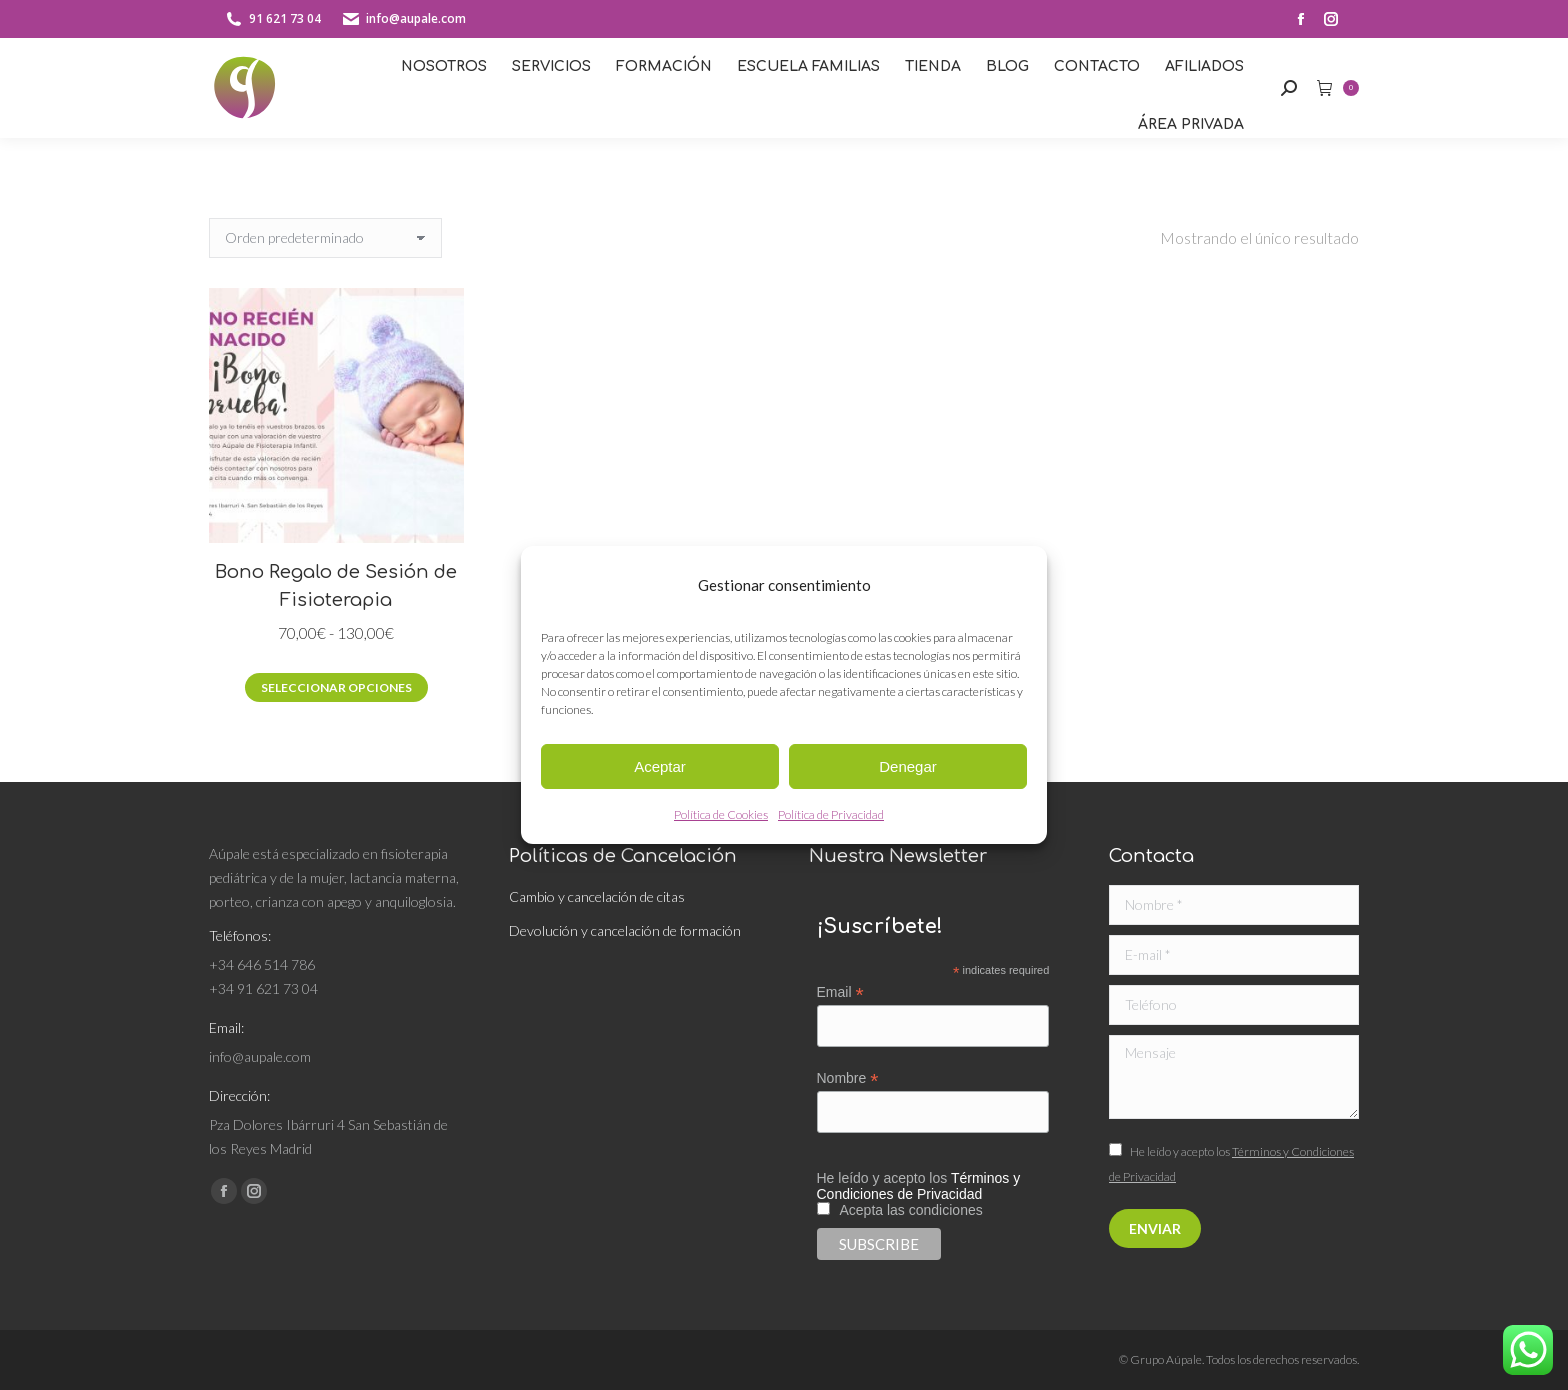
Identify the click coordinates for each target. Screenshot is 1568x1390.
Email (840, 992)
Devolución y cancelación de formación (625, 930)
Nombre (848, 1078)
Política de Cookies (721, 814)
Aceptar (660, 766)
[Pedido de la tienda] (325, 238)
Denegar (908, 766)
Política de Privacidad (831, 814)
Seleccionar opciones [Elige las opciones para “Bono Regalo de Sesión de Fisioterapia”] (336, 687)
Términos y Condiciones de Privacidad (919, 1186)
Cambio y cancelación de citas (598, 896)
